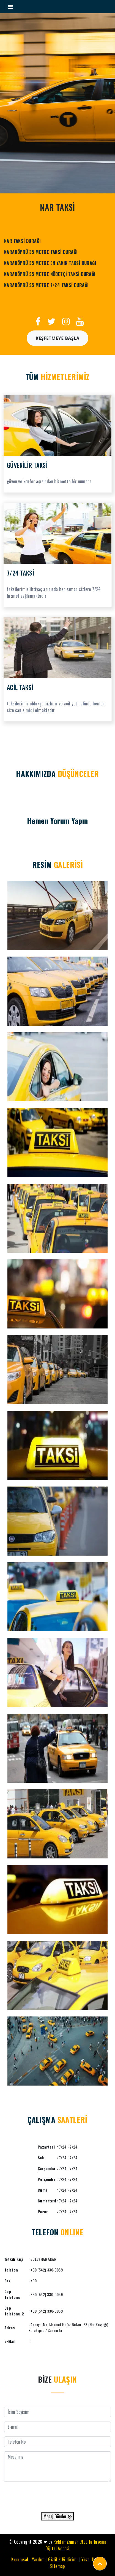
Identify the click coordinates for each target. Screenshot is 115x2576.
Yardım (38, 2559)
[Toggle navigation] (10, 6)
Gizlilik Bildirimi (63, 2559)
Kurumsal (19, 2559)
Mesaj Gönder (57, 2516)
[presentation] (57, 2497)
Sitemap (57, 2566)
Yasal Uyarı (91, 2559)
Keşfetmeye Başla (57, 338)
